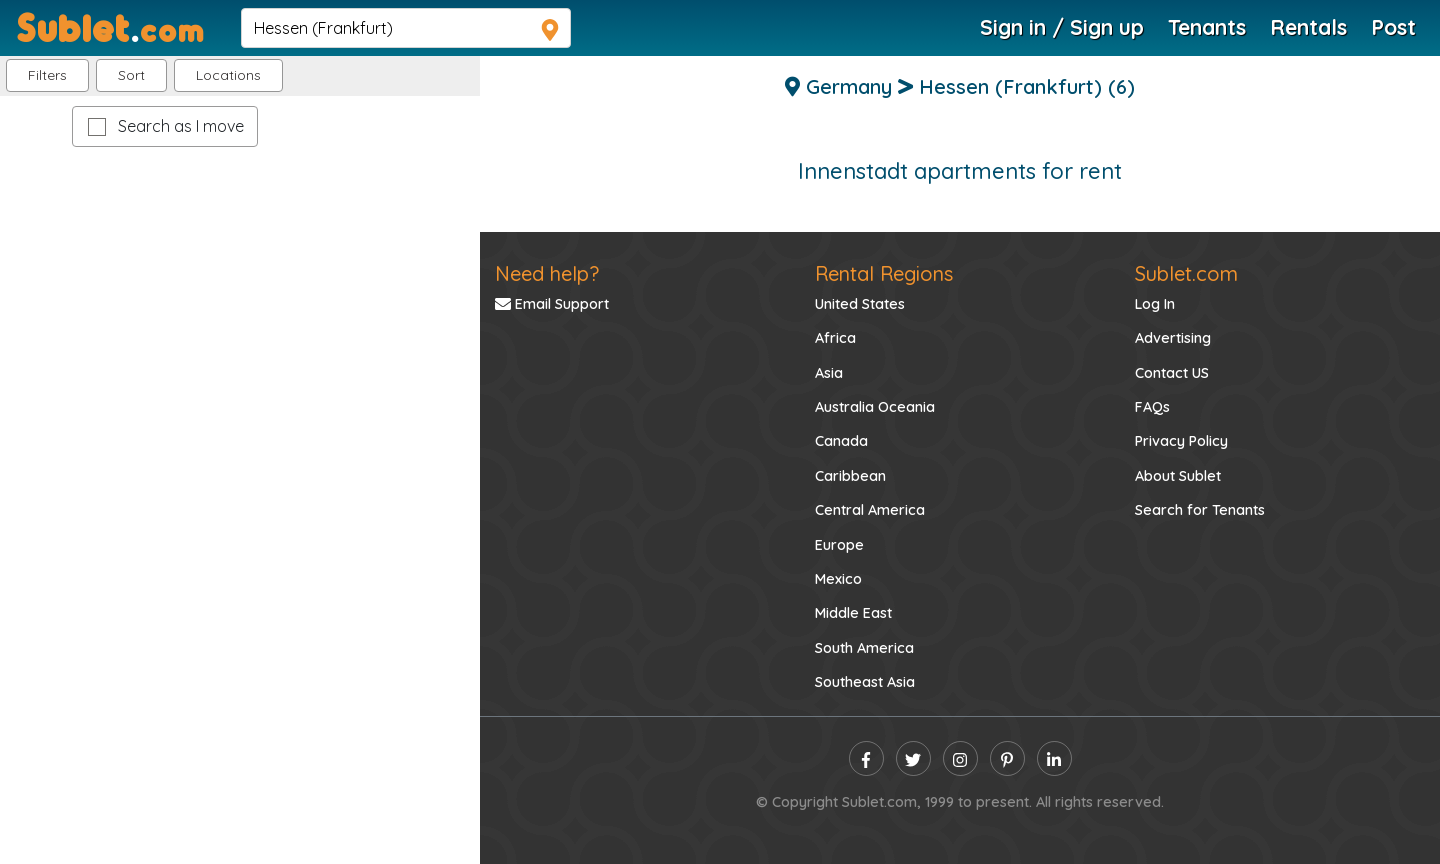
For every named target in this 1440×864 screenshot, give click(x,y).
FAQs (1152, 407)
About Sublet (1178, 476)
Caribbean (850, 476)
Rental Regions (884, 273)
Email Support (552, 304)
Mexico (838, 579)
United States (860, 304)
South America (864, 648)
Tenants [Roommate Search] (1207, 27)
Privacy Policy (1181, 441)
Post (1393, 27)
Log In (1155, 304)
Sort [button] (131, 75)
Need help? (547, 273)
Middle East (853, 613)
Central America (870, 510)
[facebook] (866, 758)
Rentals (1308, 27)
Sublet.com (1186, 273)
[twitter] (913, 758)
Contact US (1172, 373)
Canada (841, 441)
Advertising (1173, 338)
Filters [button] (47, 75)
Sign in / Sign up (1062, 27)
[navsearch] (406, 28)
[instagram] (960, 758)
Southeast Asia (865, 682)
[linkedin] (1054, 758)
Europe (839, 545)
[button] (228, 75)
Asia (829, 373)
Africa (835, 338)
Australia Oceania (875, 407)
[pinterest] (1007, 758)
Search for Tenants (1200, 510)
